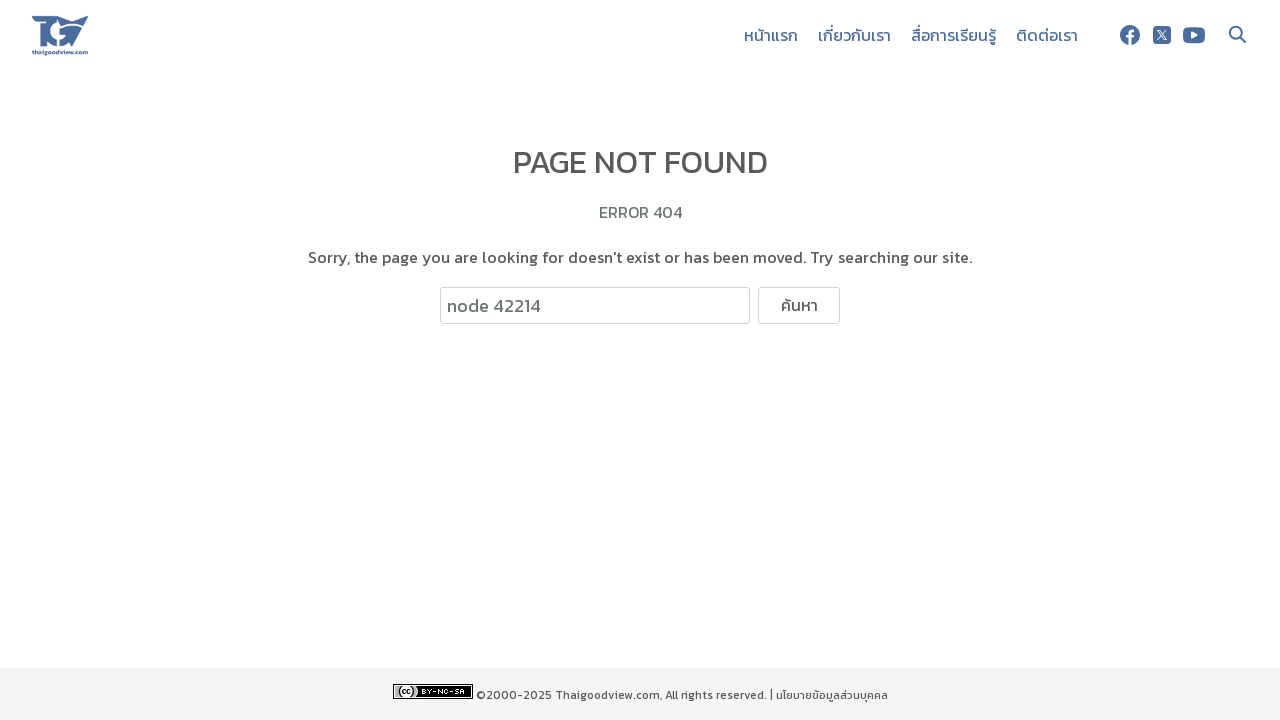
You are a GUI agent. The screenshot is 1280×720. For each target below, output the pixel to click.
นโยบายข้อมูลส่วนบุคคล (832, 695)
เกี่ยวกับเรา (854, 35)
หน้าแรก (771, 35)
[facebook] (1130, 35)
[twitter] (1162, 35)
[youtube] (1194, 35)
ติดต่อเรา (1047, 35)
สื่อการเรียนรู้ (953, 35)
